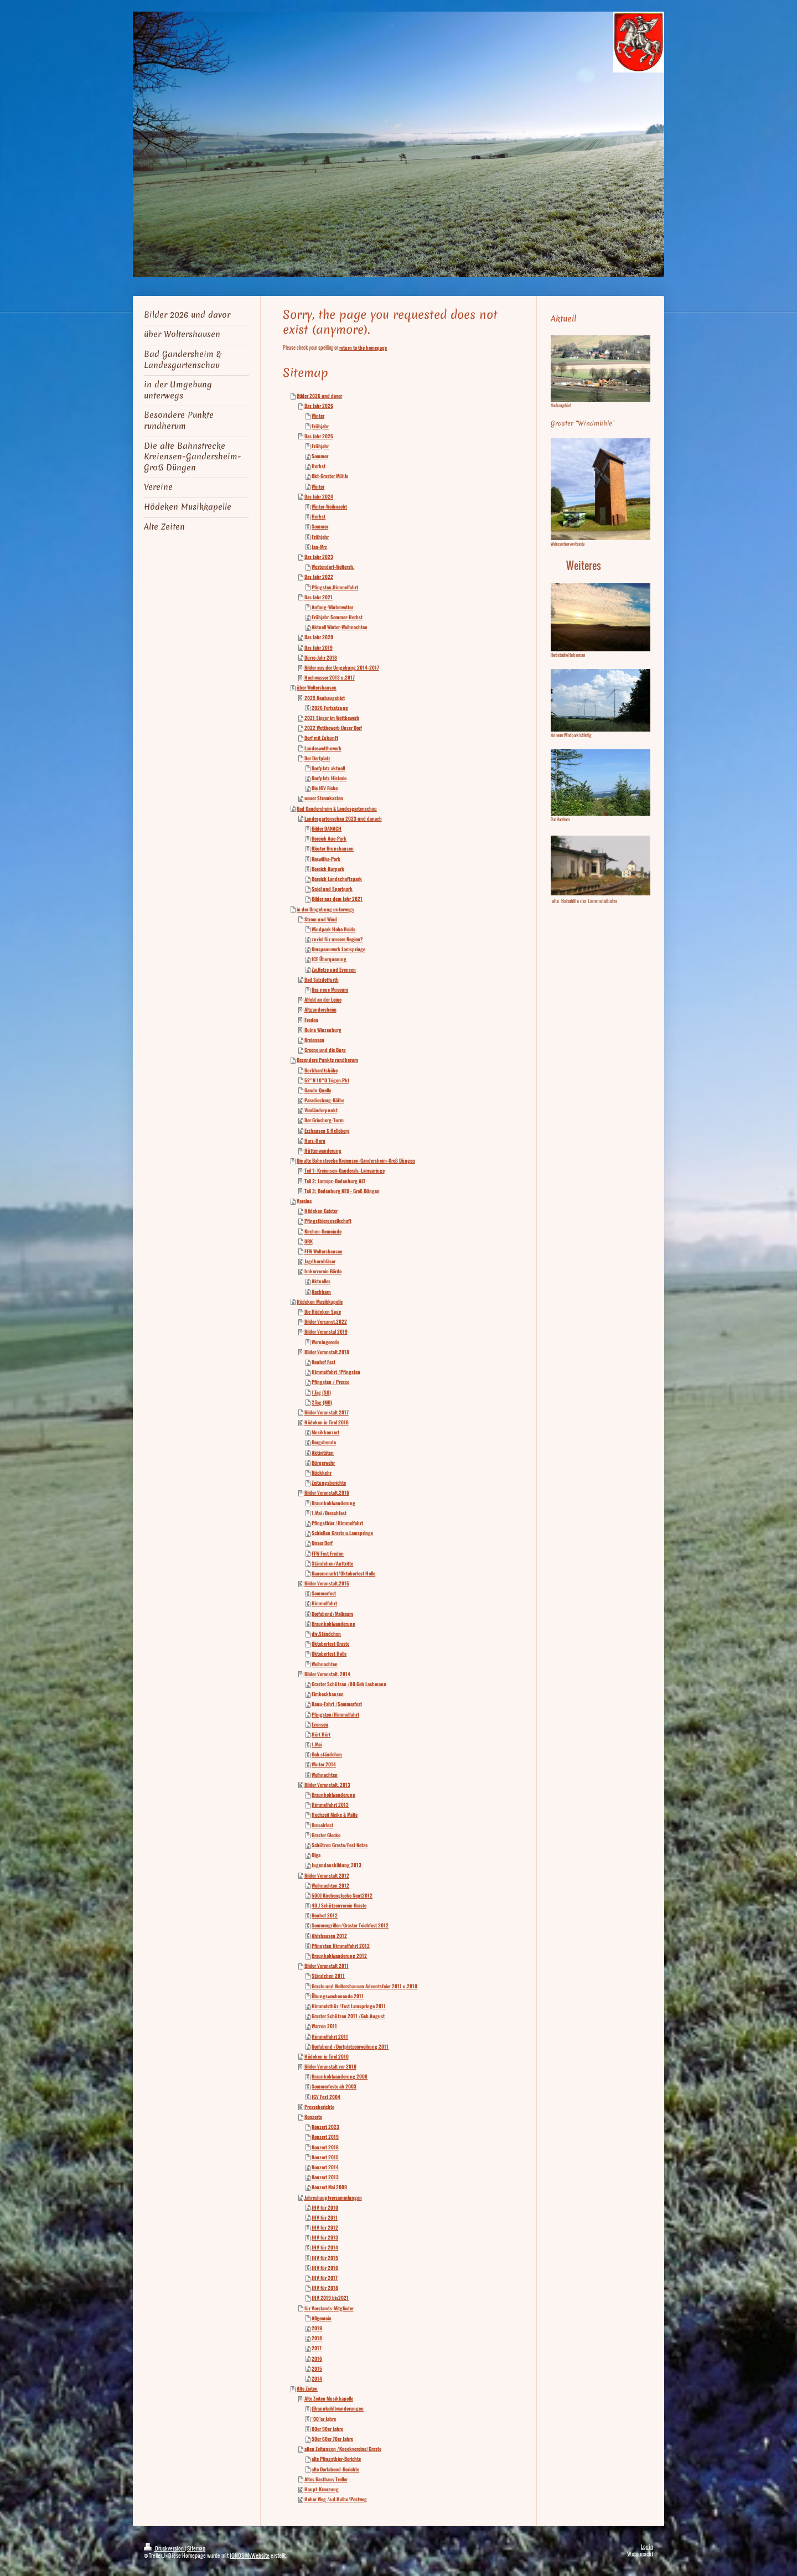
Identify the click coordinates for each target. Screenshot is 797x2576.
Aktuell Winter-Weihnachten (340, 627)
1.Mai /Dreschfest (329, 1513)
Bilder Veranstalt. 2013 (327, 1785)
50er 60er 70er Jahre (332, 2439)
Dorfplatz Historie (329, 778)
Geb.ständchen (327, 1754)
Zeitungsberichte (329, 1482)
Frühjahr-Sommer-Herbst (337, 617)
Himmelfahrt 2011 (330, 2036)
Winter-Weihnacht (329, 506)
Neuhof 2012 (325, 1915)
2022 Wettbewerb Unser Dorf (333, 728)
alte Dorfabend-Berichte (335, 2469)
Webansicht (640, 2553)
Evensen (320, 1724)
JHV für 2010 (325, 2207)
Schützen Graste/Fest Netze (340, 1845)
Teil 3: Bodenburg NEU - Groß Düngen (342, 1191)
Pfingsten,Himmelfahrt (335, 587)
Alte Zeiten (307, 2388)
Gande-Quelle (317, 1090)
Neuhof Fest (323, 1362)
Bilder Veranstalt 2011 (326, 1965)
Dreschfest (322, 1825)
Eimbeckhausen (328, 1694)
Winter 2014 (324, 1764)
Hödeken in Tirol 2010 (326, 2056)
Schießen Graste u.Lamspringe (342, 1533)
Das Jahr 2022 (318, 576)
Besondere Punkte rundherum (327, 1060)
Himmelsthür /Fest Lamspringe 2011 (349, 2006)
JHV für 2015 (325, 2258)
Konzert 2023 (325, 2127)
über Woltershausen (317, 687)
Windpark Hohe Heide (333, 929)
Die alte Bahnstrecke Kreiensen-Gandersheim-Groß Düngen (356, 1160)
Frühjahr (320, 426)
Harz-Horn (314, 1140)
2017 (317, 2348)
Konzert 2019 (325, 2136)
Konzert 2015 (325, 2157)
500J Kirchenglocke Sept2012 (342, 1895)
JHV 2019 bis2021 (330, 2298)
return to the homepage (363, 347)
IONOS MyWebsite (250, 2555)
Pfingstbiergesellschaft (327, 1221)
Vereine (304, 1201)
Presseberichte (319, 2107)
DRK (308, 1241)
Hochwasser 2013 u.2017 (329, 677)
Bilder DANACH (326, 828)
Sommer (320, 456)
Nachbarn (321, 1291)
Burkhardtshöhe (321, 1070)
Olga (316, 1855)
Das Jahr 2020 (318, 637)
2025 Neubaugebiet (324, 698)
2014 (317, 2378)
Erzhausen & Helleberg (327, 1130)
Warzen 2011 (324, 2026)
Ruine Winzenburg (322, 1030)
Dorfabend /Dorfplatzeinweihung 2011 (350, 2046)
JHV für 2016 (325, 2268)
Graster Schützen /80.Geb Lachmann (349, 1684)
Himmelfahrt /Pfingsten (336, 1372)
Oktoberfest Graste (330, 1643)
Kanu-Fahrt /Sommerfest (337, 1704)
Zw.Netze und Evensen (334, 969)
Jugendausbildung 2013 (336, 1865)
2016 (317, 2358)
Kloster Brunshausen (333, 848)
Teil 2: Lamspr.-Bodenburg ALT (334, 1181)
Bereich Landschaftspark (337, 879)
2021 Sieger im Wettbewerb (331, 718)
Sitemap (196, 2548)
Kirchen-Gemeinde (322, 1231)
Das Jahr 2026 (318, 406)
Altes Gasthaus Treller (326, 2479)
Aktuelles (321, 1281)
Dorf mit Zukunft (321, 738)
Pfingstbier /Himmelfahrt (337, 1523)
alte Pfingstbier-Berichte (336, 2459)
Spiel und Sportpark (332, 889)
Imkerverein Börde (322, 1271)
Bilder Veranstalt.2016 (326, 1492)
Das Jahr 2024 (318, 496)
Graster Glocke (326, 1835)
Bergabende (324, 1442)
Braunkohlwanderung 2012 (339, 1956)
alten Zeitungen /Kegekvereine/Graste (342, 2449)
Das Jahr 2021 (318, 597)
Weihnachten (325, 1664)
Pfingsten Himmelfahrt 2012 (341, 1946)
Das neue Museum (330, 989)
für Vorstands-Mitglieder (329, 2308)
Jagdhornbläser (319, 1261)
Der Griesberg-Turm (324, 1120)
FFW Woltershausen (323, 1251)
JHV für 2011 (325, 2217)
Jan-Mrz (319, 547)
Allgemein (322, 2318)
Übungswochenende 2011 (338, 1996)
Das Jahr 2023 (318, 557)
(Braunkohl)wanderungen (338, 2408)
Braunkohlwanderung (333, 1503)
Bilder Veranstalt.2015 (326, 1583)
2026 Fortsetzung (330, 708)
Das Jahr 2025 (318, 436)
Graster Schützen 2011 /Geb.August (348, 2016)
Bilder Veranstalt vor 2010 (330, 2066)
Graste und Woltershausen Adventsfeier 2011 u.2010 (364, 1986)
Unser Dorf (322, 1543)
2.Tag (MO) (322, 1402)
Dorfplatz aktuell (328, 768)
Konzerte (313, 2117)
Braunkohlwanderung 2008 (340, 2076)
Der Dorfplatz (317, 758)
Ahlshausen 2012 (329, 1936)
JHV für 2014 (325, 2247)
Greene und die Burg (325, 1050)
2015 (317, 2368)
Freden (311, 1020)
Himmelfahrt (324, 1603)
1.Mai (317, 1744)
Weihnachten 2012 (330, 1885)
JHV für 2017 (325, 2278)
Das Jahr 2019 (318, 647)
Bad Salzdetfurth (321, 979)
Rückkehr (322, 1472)
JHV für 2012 (325, 2227)
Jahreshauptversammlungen (333, 2197)
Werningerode (325, 1342)
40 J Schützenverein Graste (339, 1905)
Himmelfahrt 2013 (330, 1804)
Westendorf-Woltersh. (333, 567)
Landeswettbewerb (322, 748)
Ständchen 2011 (328, 1975)
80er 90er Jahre (327, 2429)
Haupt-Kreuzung (321, 2489)
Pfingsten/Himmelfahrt (335, 1714)
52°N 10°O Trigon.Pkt (326, 1080)
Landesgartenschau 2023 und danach (343, 818)
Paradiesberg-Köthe (324, 1100)
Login (647, 2546)
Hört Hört (321, 1734)
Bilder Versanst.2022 (325, 1321)
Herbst (318, 466)
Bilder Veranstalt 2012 (326, 1875)
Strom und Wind (320, 919)
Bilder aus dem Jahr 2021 (337, 899)
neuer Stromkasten (323, 798)
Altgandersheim (320, 1009)
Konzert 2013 (325, 2177)
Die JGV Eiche (325, 788)
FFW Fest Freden (328, 1553)
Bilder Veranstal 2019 (326, 1331)
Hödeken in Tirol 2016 (326, 1422)
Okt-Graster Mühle (330, 476)
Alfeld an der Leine (322, 999)
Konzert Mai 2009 (329, 2187)
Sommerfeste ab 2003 (334, 2086)
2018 (317, 2338)
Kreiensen (314, 1040)
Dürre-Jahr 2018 (320, 657)
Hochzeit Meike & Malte (335, 1814)
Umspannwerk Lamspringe (338, 949)
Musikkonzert (325, 1432)
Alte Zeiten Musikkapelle (328, 2398)
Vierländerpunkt (321, 1110)
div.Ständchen (326, 1633)
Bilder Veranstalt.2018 (326, 1352)
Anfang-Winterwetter (332, 607)
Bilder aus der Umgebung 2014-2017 (341, 667)
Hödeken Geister (321, 1211)
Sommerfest (324, 1593)
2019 (317, 2328)
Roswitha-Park (326, 859)
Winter (318, 415)
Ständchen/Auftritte (332, 1563)
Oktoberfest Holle (329, 1653)
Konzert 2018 (325, 2147)
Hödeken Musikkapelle (320, 1301)
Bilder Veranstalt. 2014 (327, 1674)
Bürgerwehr (323, 1462)
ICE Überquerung (329, 959)
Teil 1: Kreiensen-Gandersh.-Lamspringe (344, 1170)
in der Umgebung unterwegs (325, 909)
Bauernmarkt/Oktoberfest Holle (343, 1573)
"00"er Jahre (324, 2419)
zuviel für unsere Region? (337, 939)
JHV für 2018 (325, 2288)
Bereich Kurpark (328, 869)
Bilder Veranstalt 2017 (326, 1412)
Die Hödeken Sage (322, 1311)
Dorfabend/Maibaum (332, 1614)
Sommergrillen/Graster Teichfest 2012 (350, 1925)
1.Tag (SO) (321, 1392)
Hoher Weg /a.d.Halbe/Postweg (335, 2499)
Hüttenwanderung (322, 1150)
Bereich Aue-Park (329, 838)
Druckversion (164, 2548)
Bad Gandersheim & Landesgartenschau (337, 808)
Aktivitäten (323, 1453)
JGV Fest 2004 (326, 2097)
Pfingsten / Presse (330, 1382)
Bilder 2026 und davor (319, 396)
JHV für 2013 (325, 2237)
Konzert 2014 (325, 2167)
